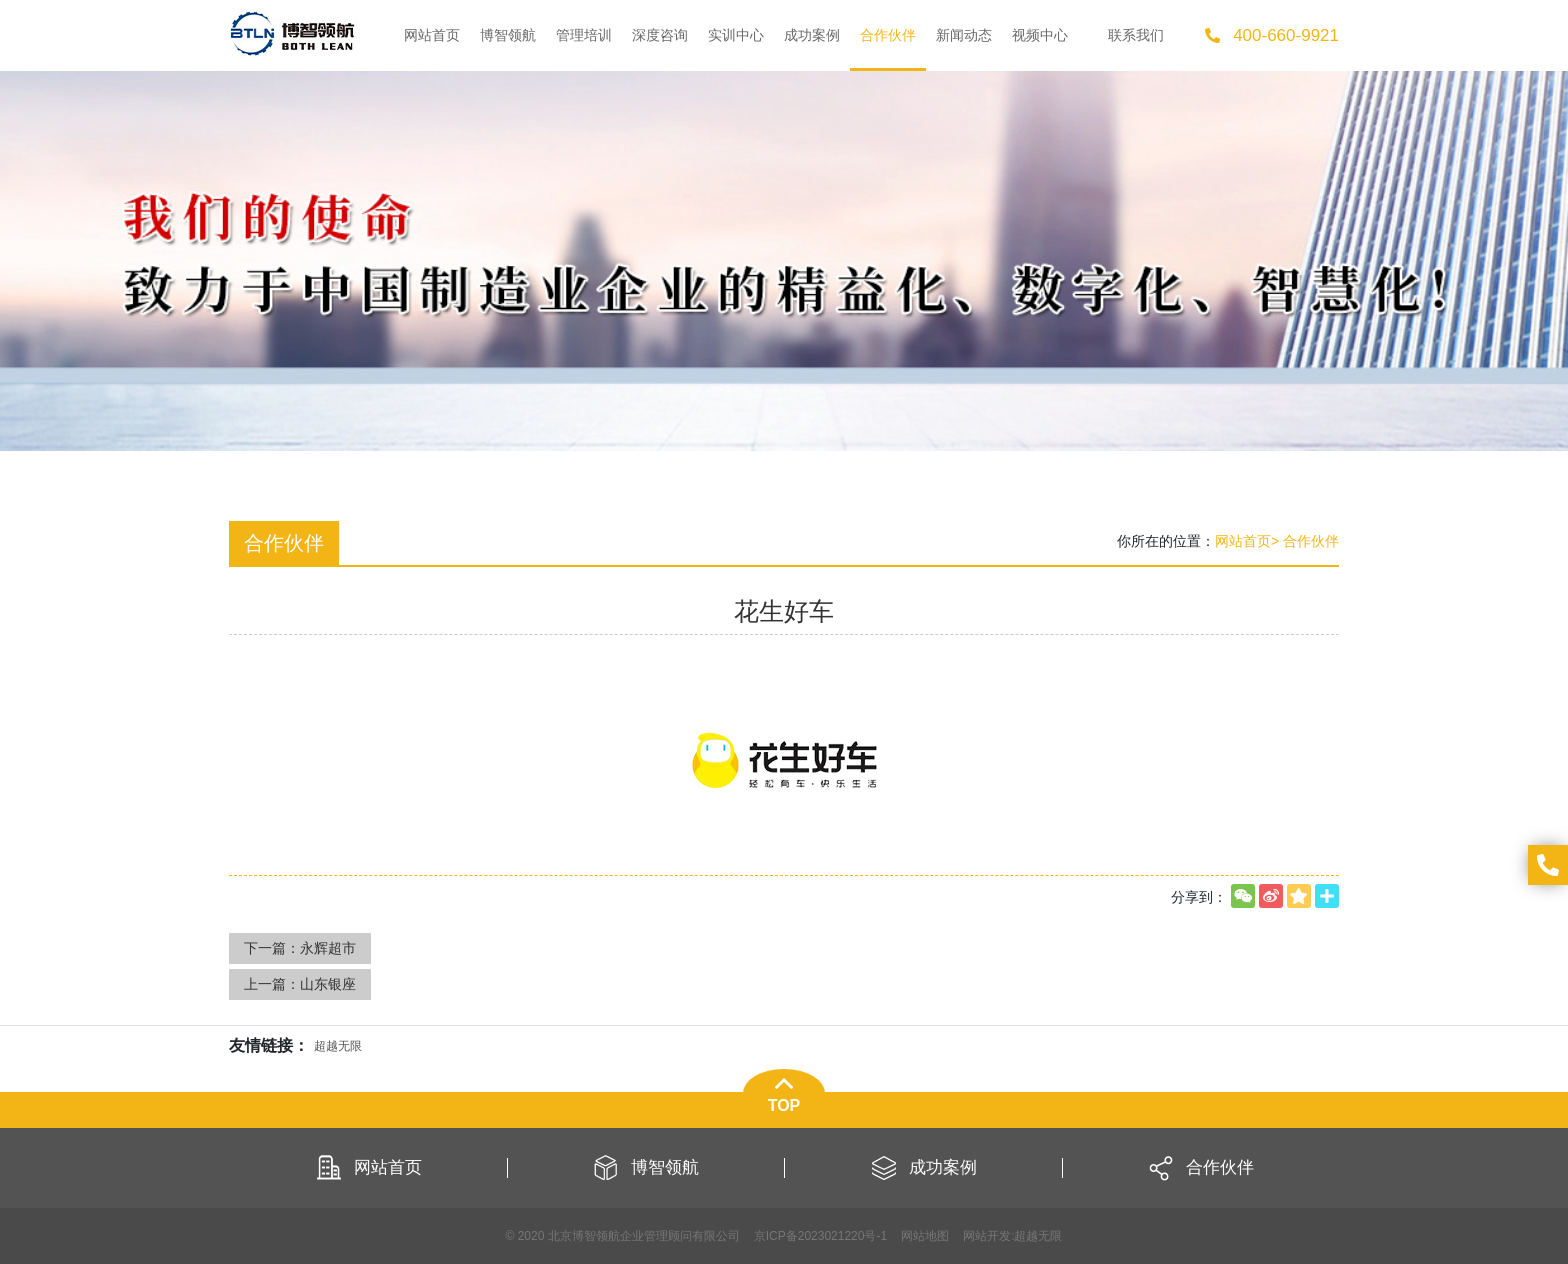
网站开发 (987, 1236)
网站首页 (1243, 541)
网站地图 (925, 1236)
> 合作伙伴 (1305, 541)
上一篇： (300, 984)
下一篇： (300, 948)
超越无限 (1038, 1236)
